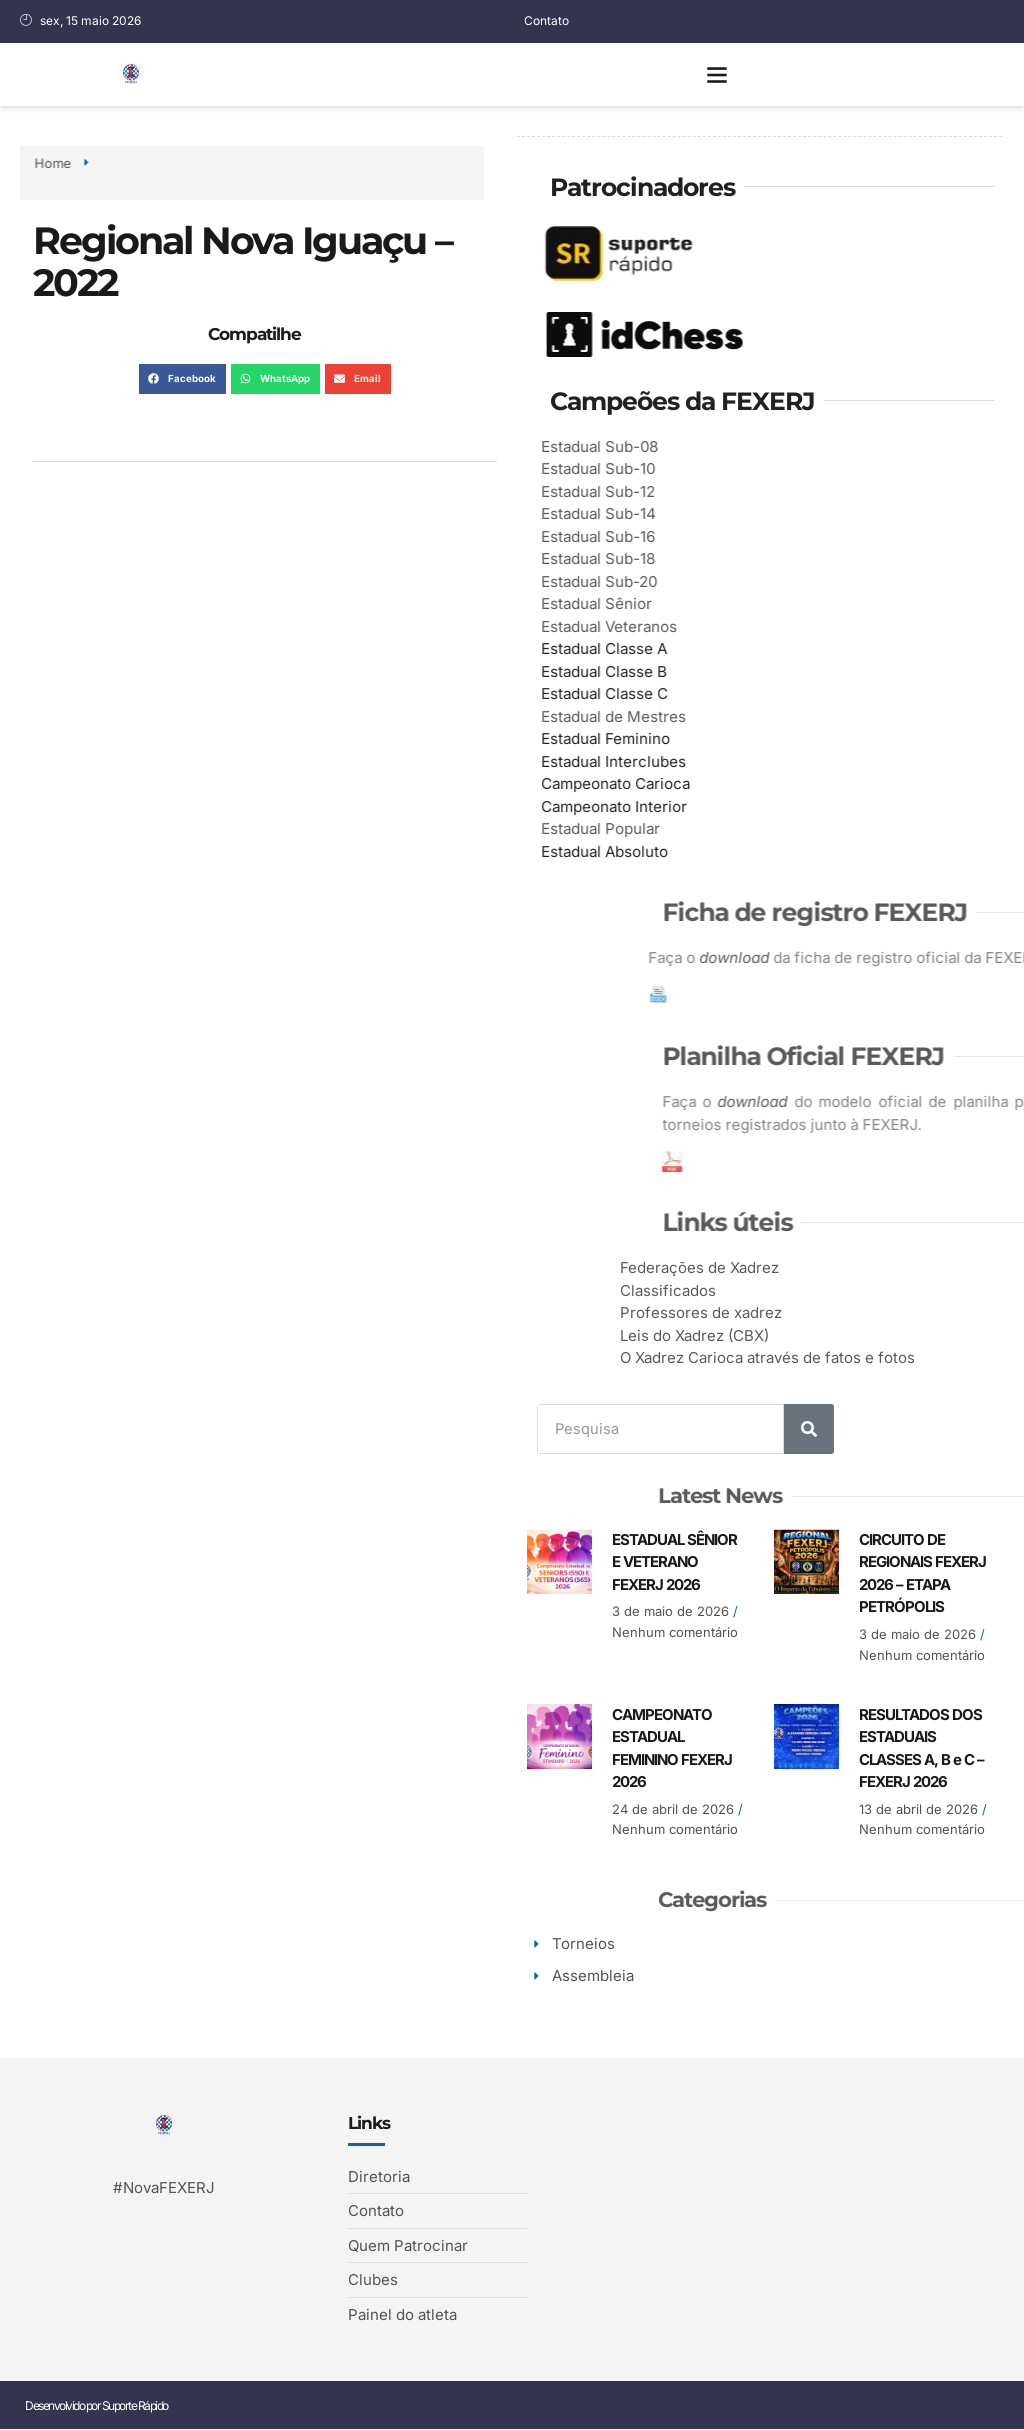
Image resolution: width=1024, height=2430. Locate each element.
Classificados (802, 1290)
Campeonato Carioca (634, 783)
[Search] (813, 1429)
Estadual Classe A (623, 648)
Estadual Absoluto (623, 851)
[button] (717, 74)
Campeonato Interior (633, 806)
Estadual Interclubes (632, 761)
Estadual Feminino (624, 738)
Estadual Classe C (623, 693)
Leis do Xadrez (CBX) (828, 1335)
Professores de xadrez (835, 1312)
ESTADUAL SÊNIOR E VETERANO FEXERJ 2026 (674, 1562)
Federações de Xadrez (833, 1267)
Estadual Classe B (623, 671)
